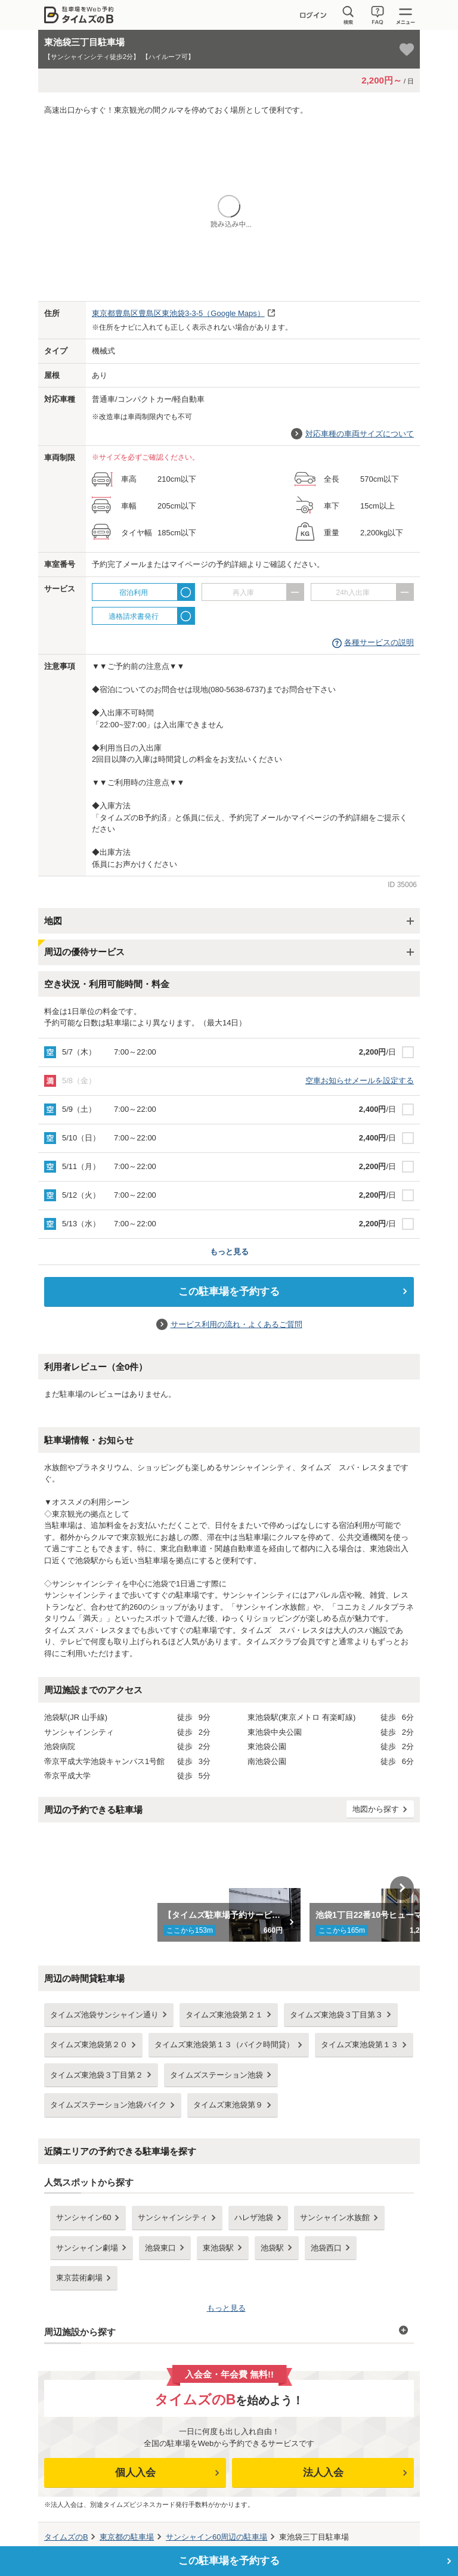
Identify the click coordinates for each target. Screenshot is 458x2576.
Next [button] (402, 1888)
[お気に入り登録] (407, 49)
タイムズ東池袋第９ (228, 2104)
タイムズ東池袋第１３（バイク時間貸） (224, 2044)
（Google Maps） (178, 313)
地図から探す (375, 1809)
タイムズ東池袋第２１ (224, 2014)
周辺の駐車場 (216, 2536)
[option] (229, 1888)
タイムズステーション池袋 (216, 2074)
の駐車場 (127, 2536)
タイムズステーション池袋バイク (108, 2104)
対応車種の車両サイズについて (359, 433)
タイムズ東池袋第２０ (89, 2044)
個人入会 (135, 2472)
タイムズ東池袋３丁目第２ (96, 2074)
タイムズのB (66, 2536)
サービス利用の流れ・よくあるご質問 (236, 1324)
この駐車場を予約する (229, 1291)
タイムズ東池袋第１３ (359, 2044)
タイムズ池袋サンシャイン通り (104, 2014)
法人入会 (323, 2472)
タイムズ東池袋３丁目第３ (336, 2014)
